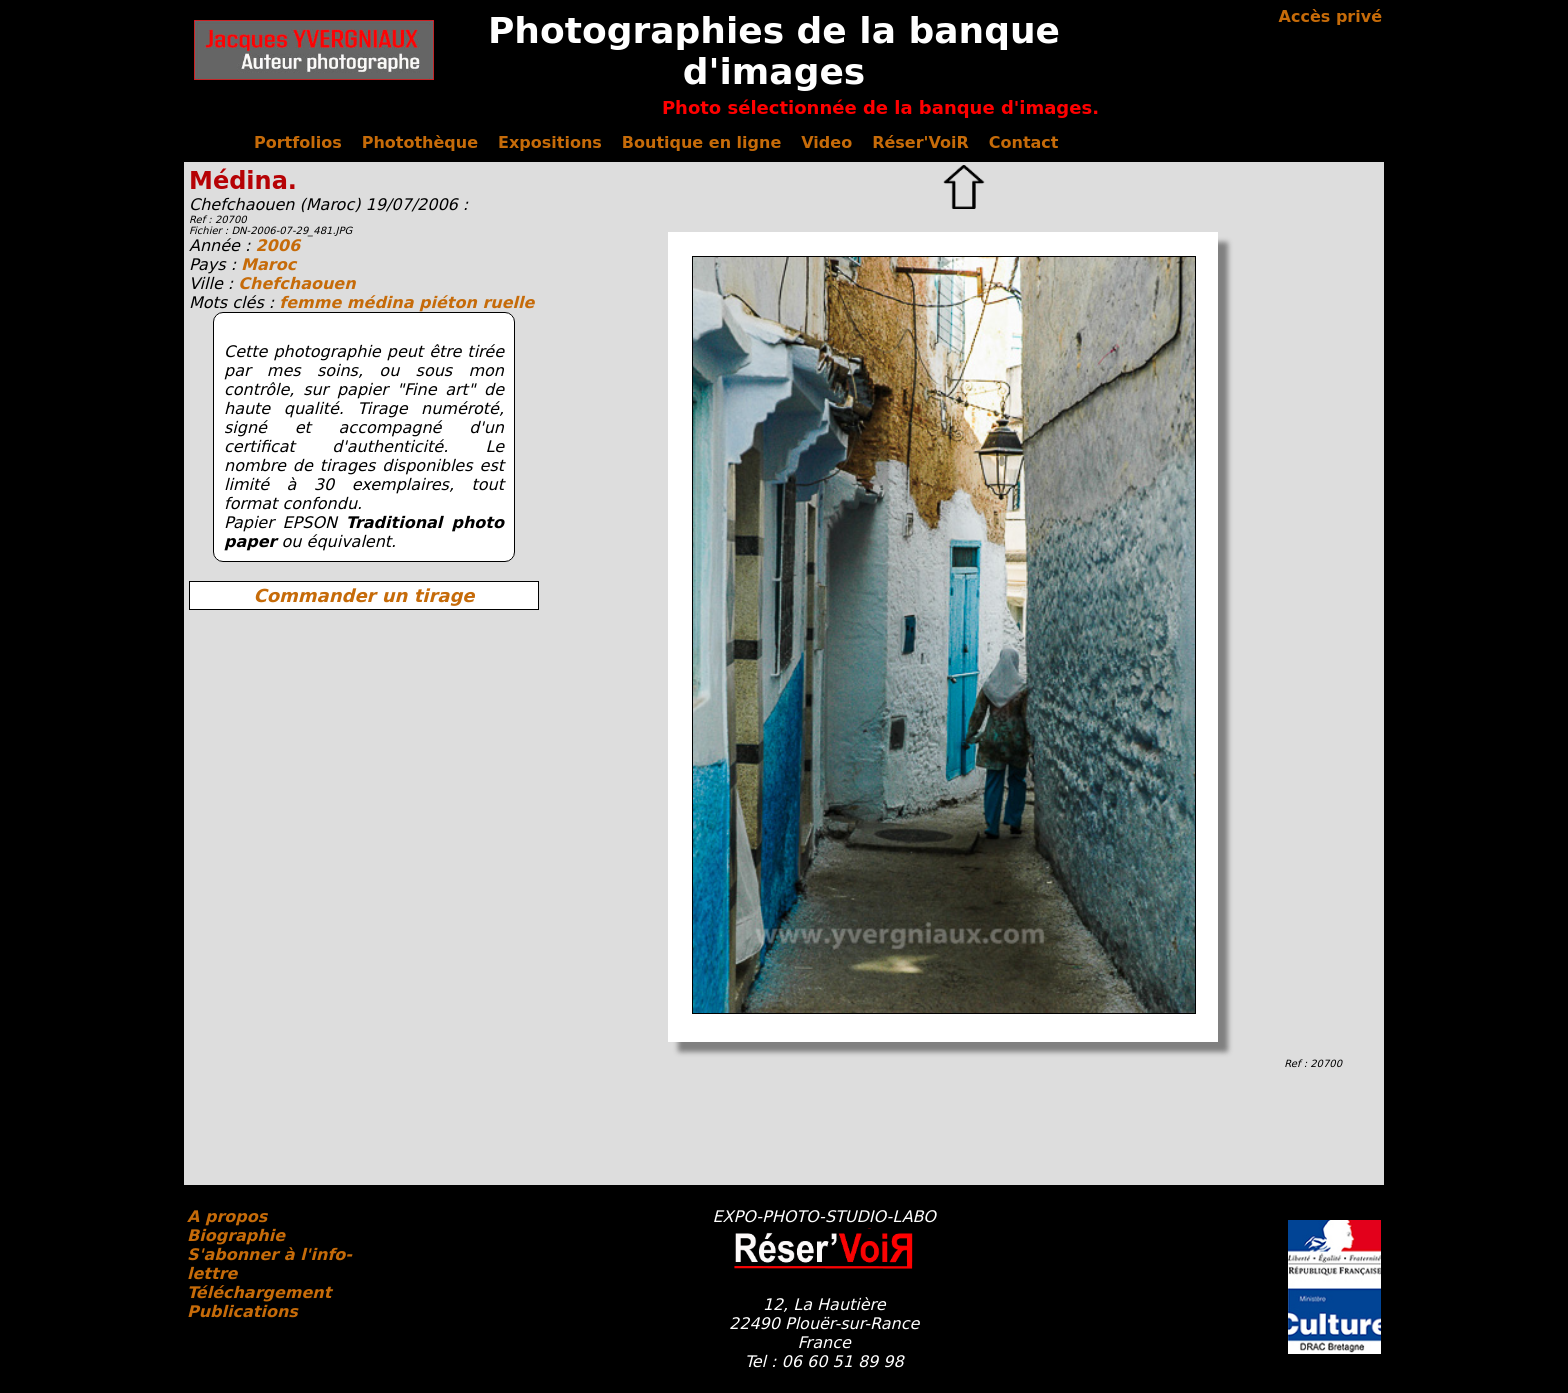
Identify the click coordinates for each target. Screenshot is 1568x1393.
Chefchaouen (296, 283)
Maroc (268, 264)
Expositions (550, 142)
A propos (227, 1216)
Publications (242, 1311)
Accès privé (1330, 16)
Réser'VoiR (920, 142)
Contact (1024, 142)
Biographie (236, 1235)
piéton (450, 302)
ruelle (508, 302)
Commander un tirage (363, 595)
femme (313, 302)
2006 (277, 245)
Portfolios (298, 142)
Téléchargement (259, 1292)
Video (826, 142)
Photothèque (420, 142)
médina (383, 302)
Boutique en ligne (701, 142)
